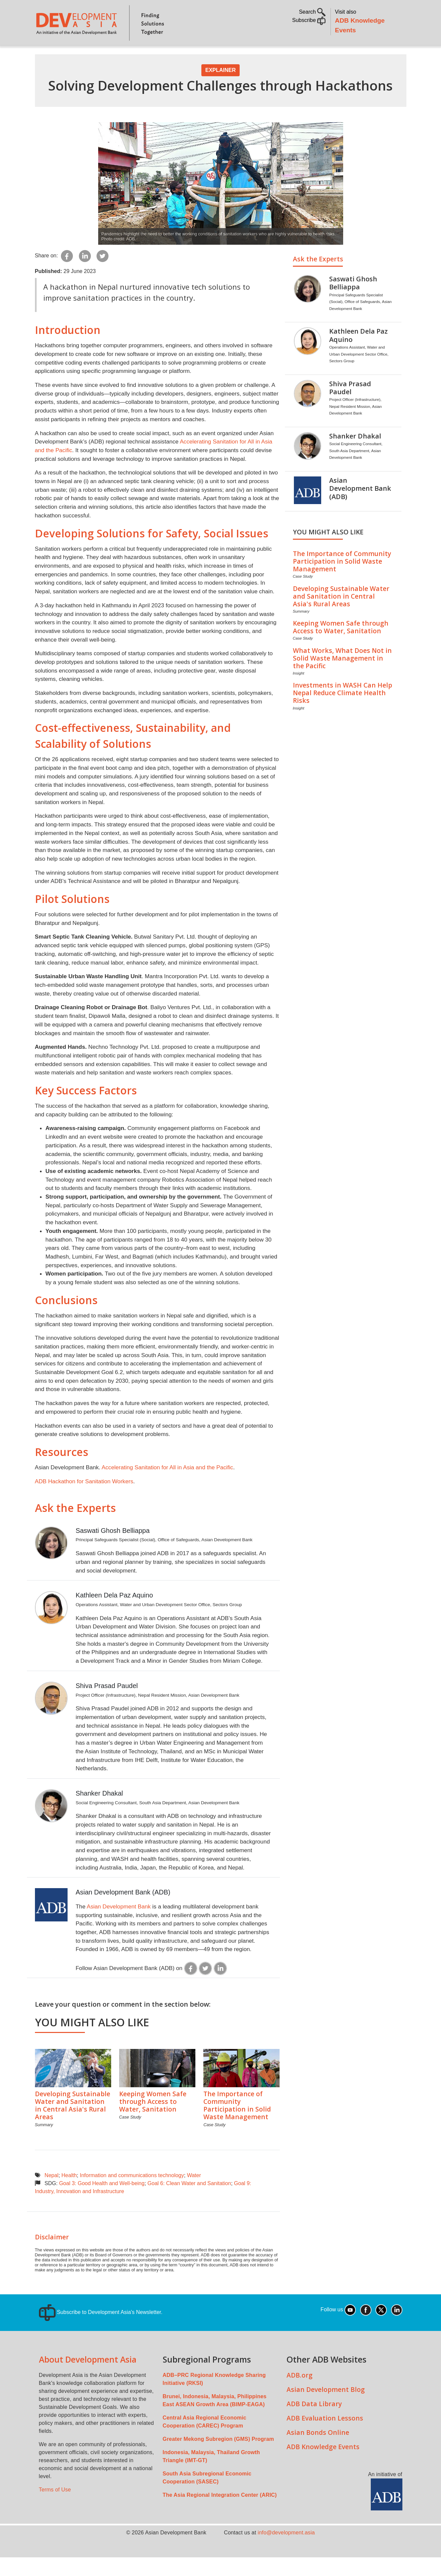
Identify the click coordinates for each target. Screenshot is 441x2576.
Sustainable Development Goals (213, 55)
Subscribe (309, 20)
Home (45, 55)
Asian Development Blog (326, 2408)
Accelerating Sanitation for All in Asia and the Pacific (167, 1486)
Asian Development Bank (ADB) (123, 1910)
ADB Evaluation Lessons (325, 2436)
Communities (332, 55)
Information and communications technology (132, 2194)
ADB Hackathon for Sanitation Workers (84, 1500)
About (70, 55)
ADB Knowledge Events (323, 2465)
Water (194, 2194)
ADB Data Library (314, 2422)
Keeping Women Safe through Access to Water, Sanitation (152, 2120)
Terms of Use (55, 2508)
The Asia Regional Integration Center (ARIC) (220, 2513)
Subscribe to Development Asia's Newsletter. (100, 2331)
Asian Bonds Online (318, 2450)
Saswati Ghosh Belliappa (112, 1549)
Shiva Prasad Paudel (107, 1704)
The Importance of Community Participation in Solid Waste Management (237, 2124)
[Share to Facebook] (67, 274)
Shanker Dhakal (99, 1812)
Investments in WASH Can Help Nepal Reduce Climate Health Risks (342, 711)
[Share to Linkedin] (85, 274)
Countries (139, 55)
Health (69, 2194)
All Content (287, 55)
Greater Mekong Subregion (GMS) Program (218, 2457)
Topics (99, 55)
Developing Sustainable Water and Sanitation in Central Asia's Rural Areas (72, 2124)
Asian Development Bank (118, 1925)
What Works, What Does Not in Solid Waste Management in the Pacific (342, 677)
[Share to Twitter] (103, 274)
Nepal (52, 2194)
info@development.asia (286, 2551)
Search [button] (312, 12)
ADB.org (300, 2393)
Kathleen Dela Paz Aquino (114, 1613)
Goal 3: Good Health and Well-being (101, 2202)
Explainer (220, 89)
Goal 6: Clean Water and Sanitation (189, 2202)
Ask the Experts (75, 1526)
